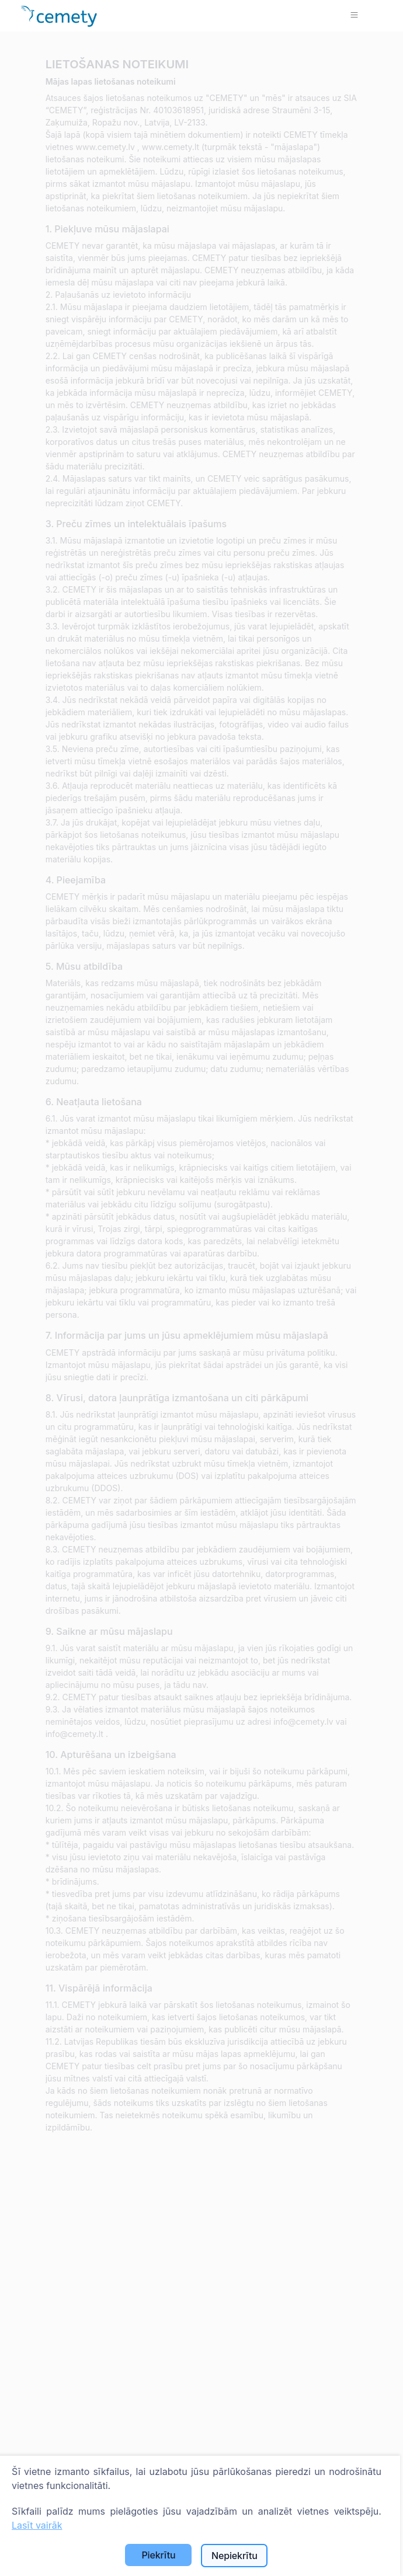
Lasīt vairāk (37, 2525)
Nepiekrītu (234, 2555)
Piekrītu (158, 2555)
